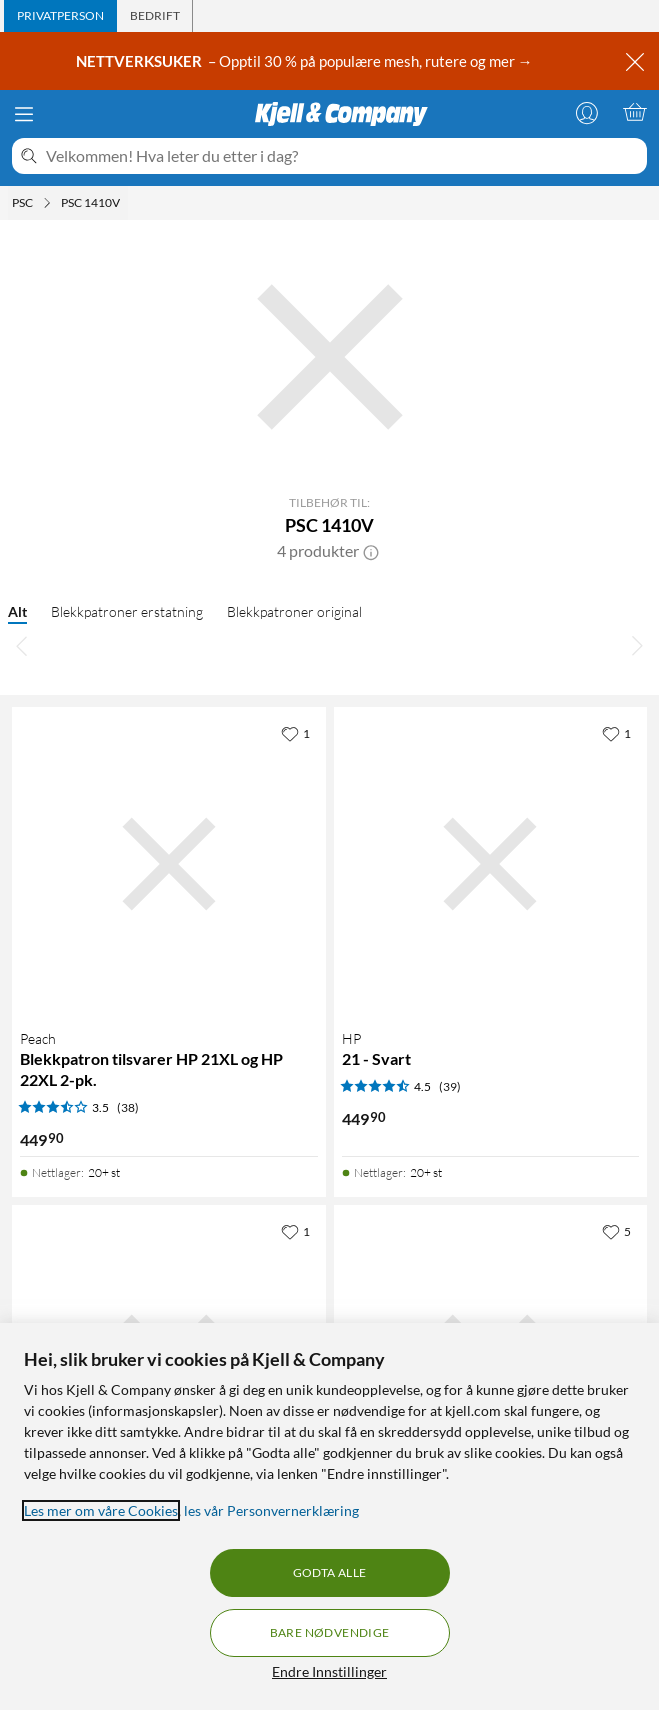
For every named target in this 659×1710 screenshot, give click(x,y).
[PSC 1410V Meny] (126, 203)
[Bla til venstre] (22, 645)
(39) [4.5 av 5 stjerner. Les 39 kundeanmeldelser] (450, 1086)
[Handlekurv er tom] (635, 112)
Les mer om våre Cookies (101, 1510)
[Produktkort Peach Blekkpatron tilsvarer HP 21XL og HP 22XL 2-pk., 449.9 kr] (169, 864)
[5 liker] (616, 1231)
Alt (17, 611)
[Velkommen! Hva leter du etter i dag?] (342, 156)
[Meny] (24, 114)
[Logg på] (587, 112)
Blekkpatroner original (294, 611)
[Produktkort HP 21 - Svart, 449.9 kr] (491, 864)
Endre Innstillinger (329, 1671)
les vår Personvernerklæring (271, 1510)
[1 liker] (295, 733)
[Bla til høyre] (637, 645)
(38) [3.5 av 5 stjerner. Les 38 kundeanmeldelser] (128, 1107)
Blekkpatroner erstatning (127, 611)
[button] (371, 551)
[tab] (60, 16)
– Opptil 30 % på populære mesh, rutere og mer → (306, 61)
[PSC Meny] (47, 203)
